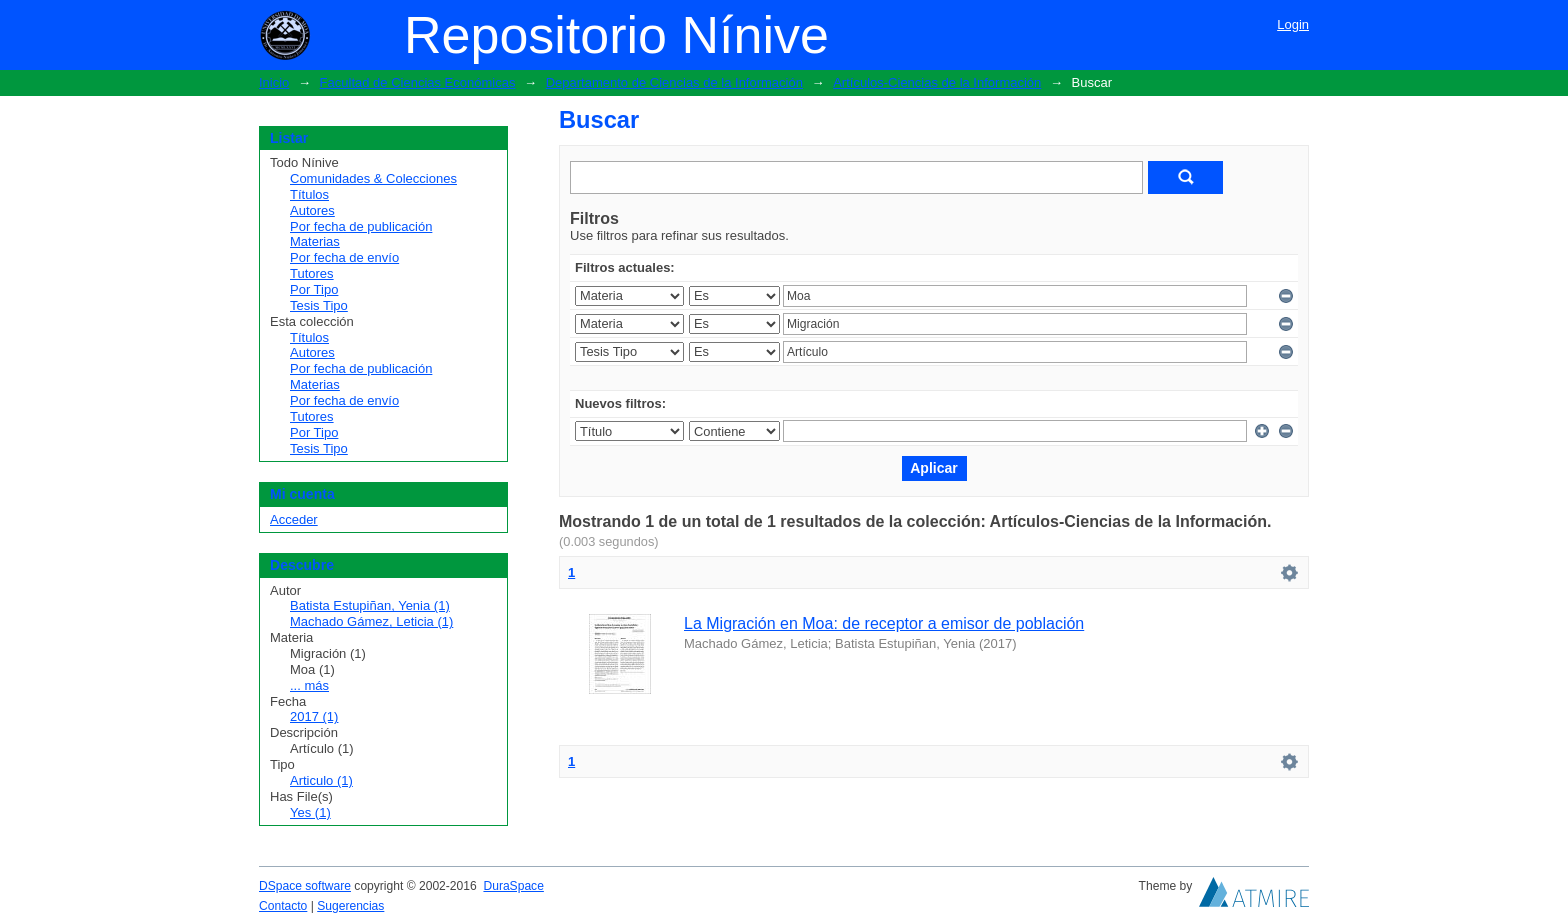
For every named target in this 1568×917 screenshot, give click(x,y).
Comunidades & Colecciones (373, 178)
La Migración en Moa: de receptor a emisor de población (884, 623)
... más (309, 685)
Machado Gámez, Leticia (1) (371, 621)
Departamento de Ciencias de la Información (674, 82)
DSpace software (305, 886)
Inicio (274, 82)
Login (1293, 24)
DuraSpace (513, 886)
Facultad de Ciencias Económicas (418, 82)
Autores (312, 210)
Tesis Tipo (319, 305)
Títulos (309, 194)
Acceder (294, 519)
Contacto (283, 906)
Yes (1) (310, 812)
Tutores (312, 273)
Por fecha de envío (344, 257)
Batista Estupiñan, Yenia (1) (370, 605)
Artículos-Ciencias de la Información (937, 82)
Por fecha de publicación (361, 226)
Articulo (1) (321, 780)
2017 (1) (314, 716)
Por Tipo (314, 289)
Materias (315, 241)
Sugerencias (350, 906)
